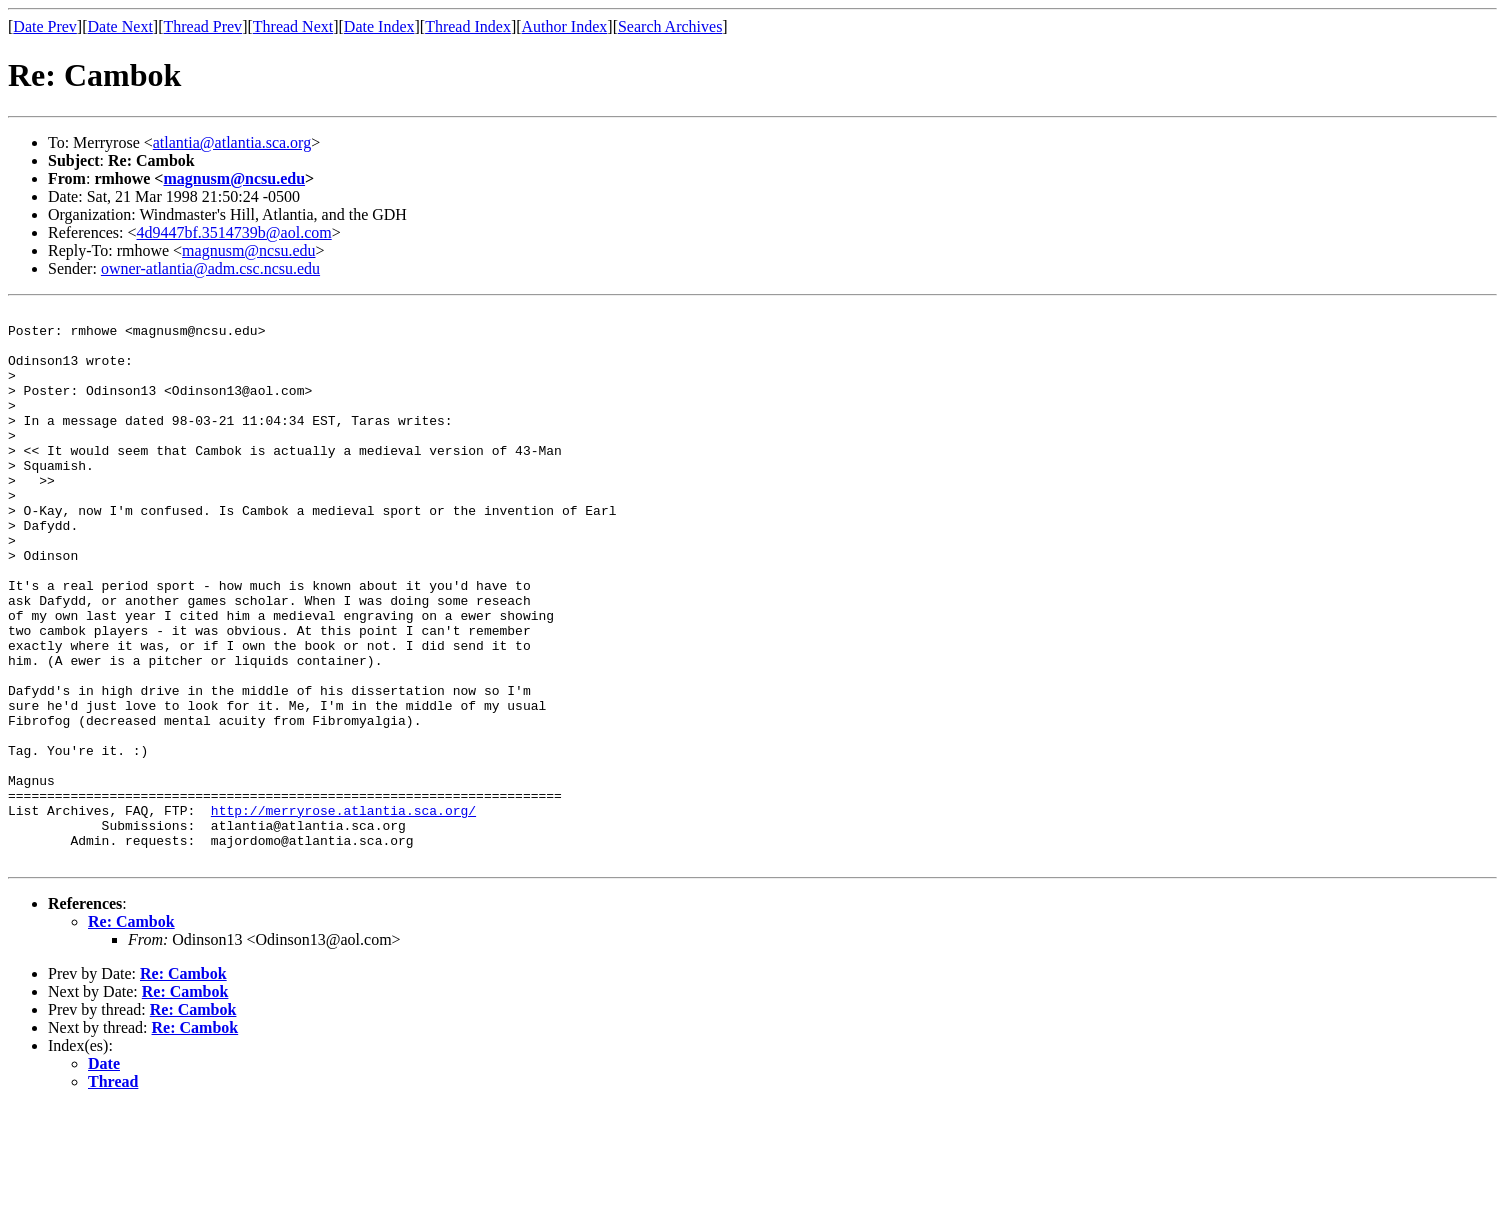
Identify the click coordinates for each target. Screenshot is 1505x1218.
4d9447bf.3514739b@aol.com (234, 232)
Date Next (120, 26)
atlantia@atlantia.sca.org (232, 142)
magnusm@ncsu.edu (234, 178)
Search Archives (670, 26)
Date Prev (45, 26)
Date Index (379, 26)
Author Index (565, 26)
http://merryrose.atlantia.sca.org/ (343, 912)
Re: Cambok (131, 1032)
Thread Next (293, 26)
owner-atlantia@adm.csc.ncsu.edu (210, 268)
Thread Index (468, 26)
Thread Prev (202, 26)
